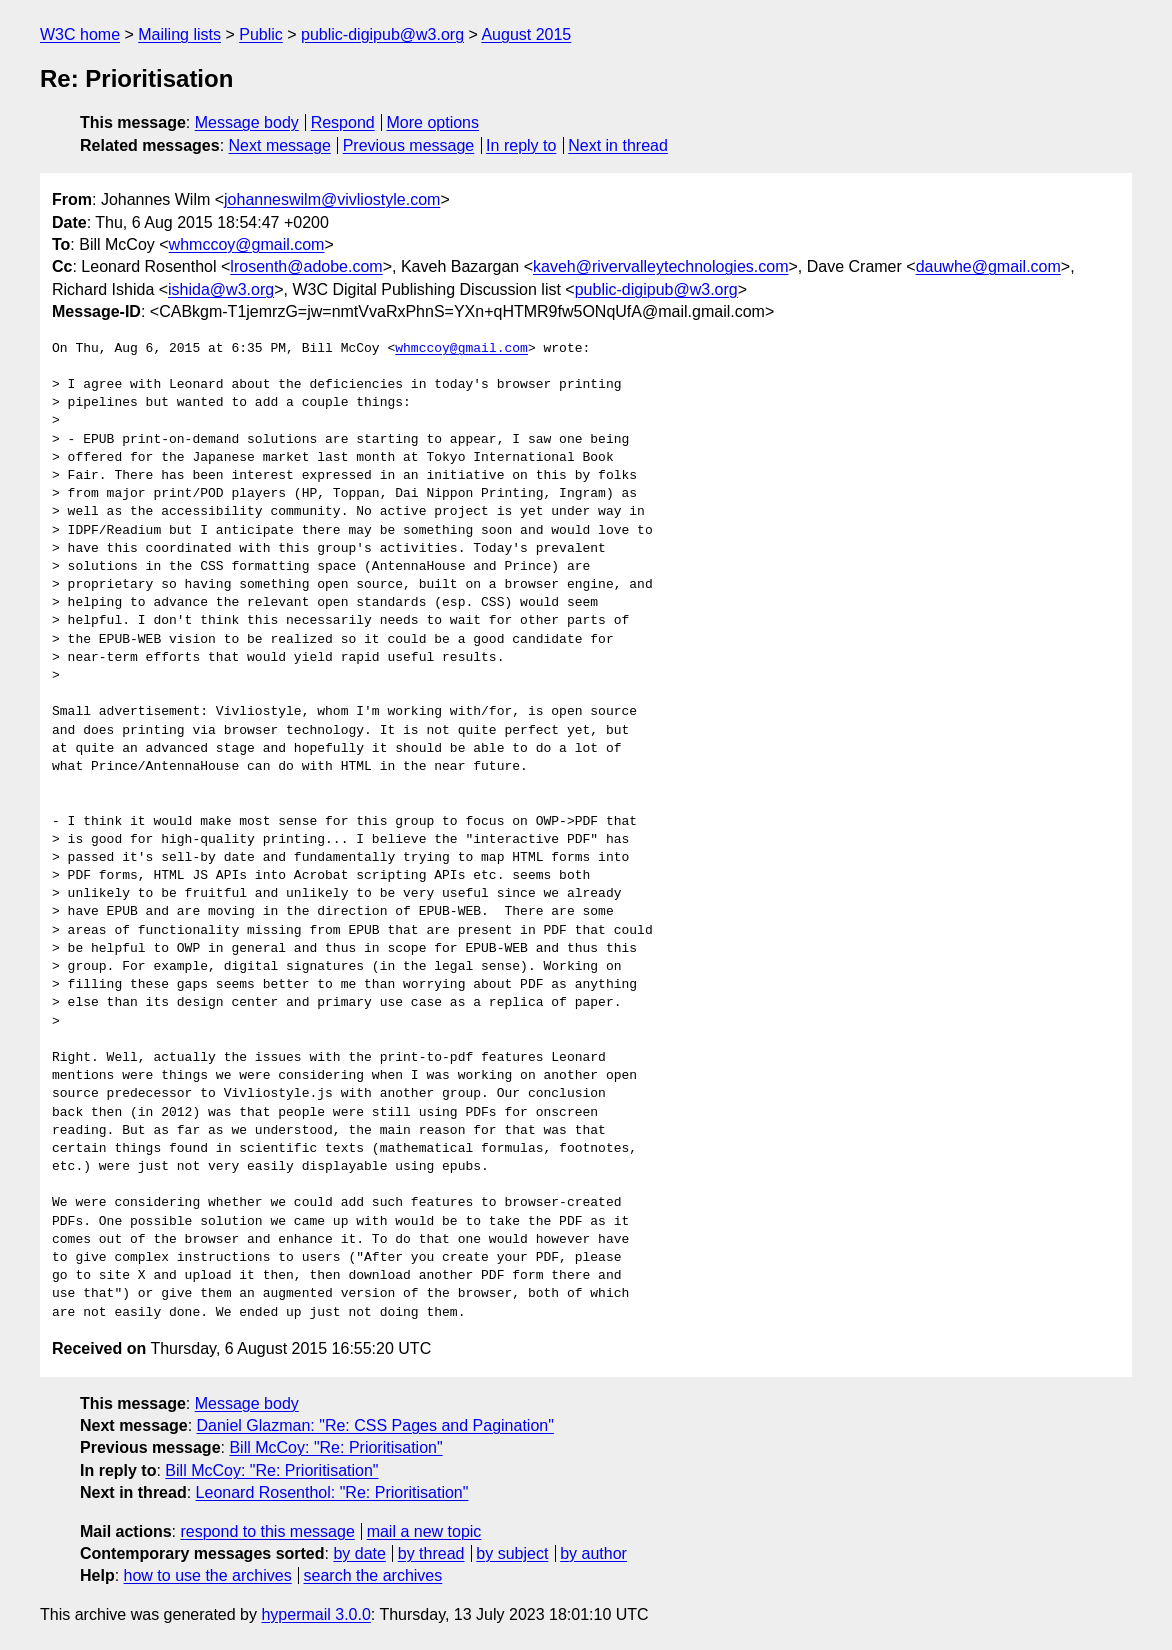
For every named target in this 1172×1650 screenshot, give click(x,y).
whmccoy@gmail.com (247, 244)
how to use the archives (208, 1575)
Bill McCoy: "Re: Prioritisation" (335, 1447)
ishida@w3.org (221, 289)
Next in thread (618, 145)
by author (593, 1553)
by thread (431, 1553)
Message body (247, 122)
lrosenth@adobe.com (306, 266)
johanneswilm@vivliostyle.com (332, 199)
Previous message (409, 145)
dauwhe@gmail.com (988, 266)
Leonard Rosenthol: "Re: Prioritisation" (332, 1492)
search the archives (373, 1575)
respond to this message (267, 1531)
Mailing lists (179, 34)
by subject (512, 1553)
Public (261, 34)
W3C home (80, 34)
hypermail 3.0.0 (315, 1614)
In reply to (521, 145)
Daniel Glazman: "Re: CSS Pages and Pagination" (375, 1425)
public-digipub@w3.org (382, 34)
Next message (280, 145)
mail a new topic (424, 1531)
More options (433, 122)
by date (359, 1553)
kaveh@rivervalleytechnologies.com (660, 266)
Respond (343, 122)
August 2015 (526, 34)
